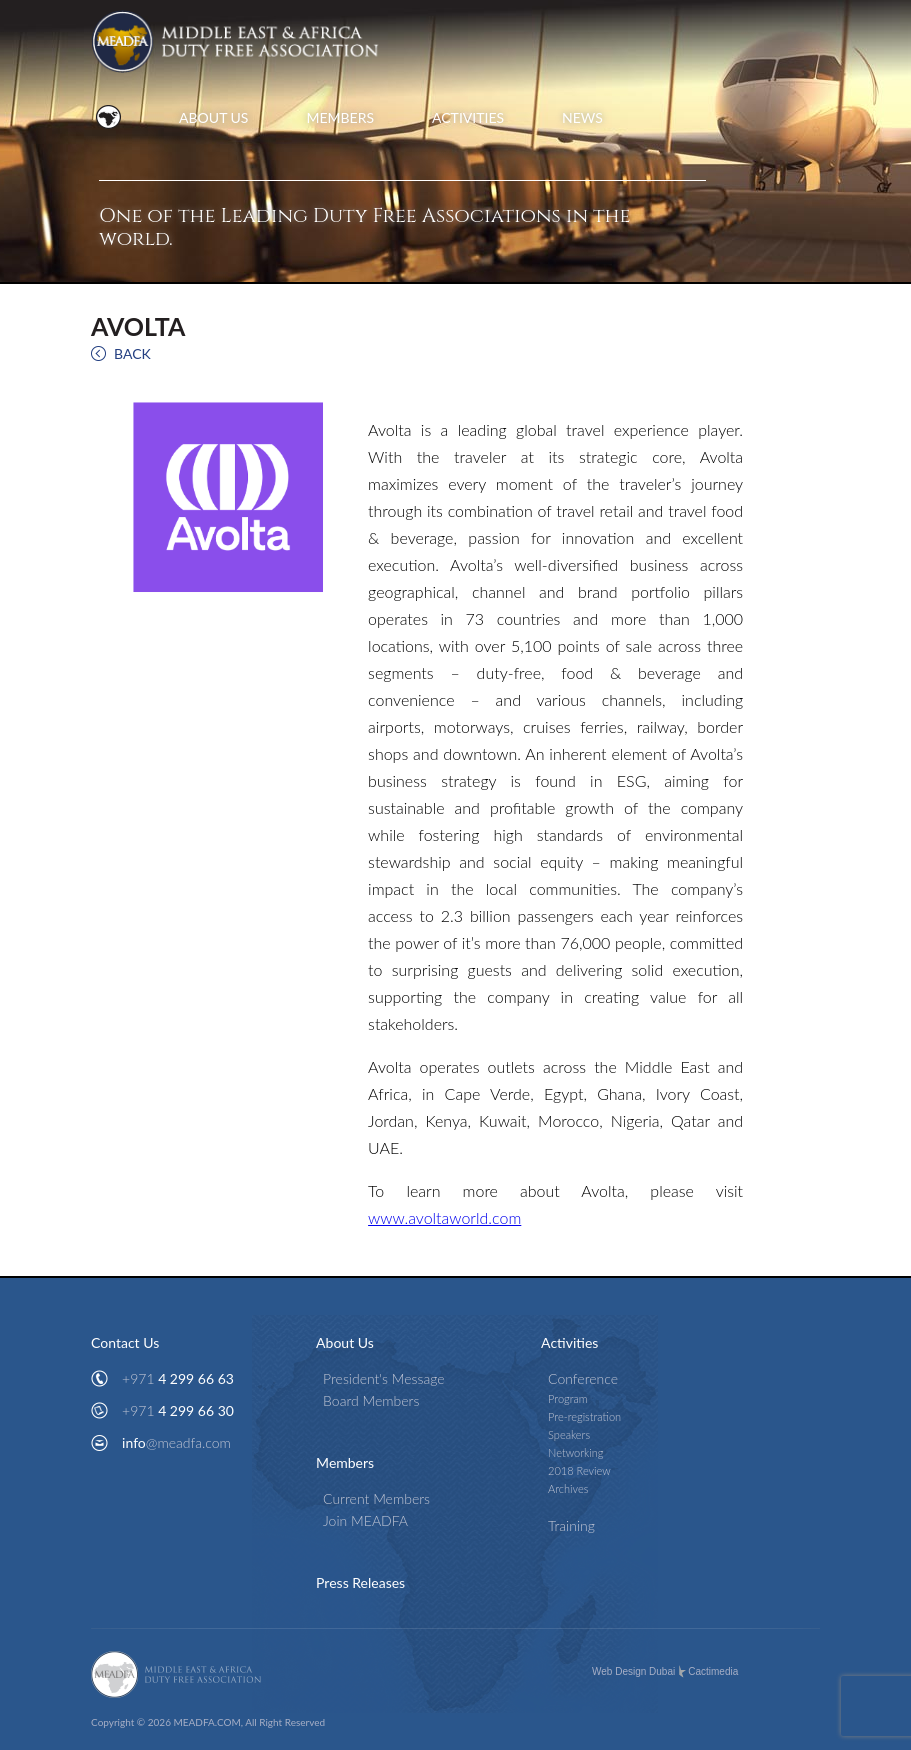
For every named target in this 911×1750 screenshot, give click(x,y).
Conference (583, 1378)
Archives (568, 1488)
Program (568, 1398)
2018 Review (579, 1470)
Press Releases (360, 1582)
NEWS (582, 117)
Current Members (376, 1498)
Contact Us (125, 1342)
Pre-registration (584, 1416)
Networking (575, 1452)
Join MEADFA (365, 1520)
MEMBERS (340, 117)
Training (571, 1525)
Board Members (371, 1400)
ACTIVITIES (468, 117)
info (176, 1442)
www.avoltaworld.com (444, 1217)
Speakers (569, 1434)
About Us (345, 1342)
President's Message (384, 1378)
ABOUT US (213, 117)
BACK (132, 353)
